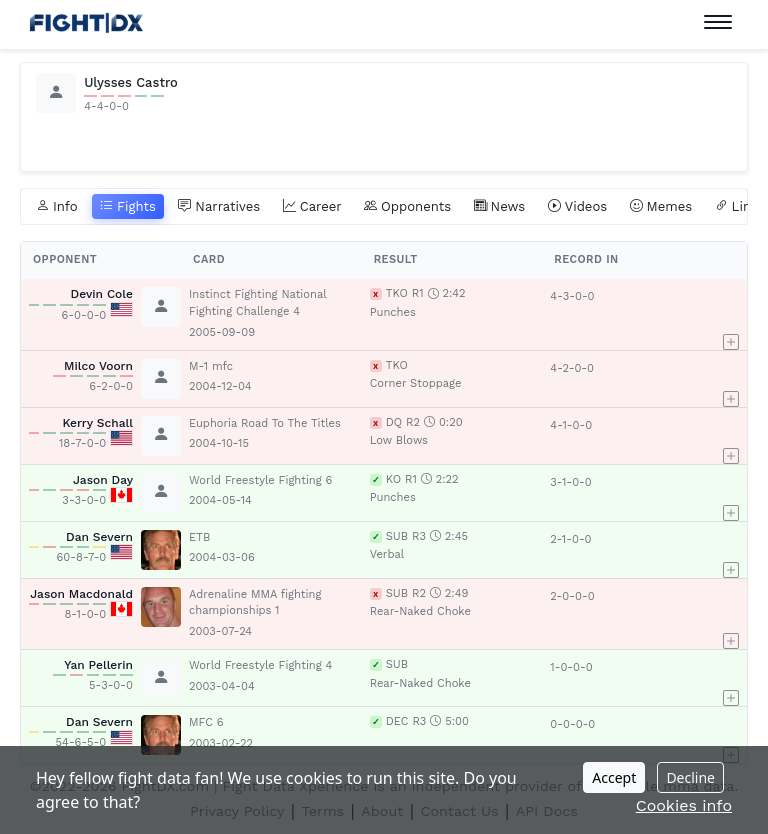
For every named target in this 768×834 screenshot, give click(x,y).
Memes (661, 207)
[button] (735, 314)
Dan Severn (99, 537)
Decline (690, 777)
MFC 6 (206, 722)
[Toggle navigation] (718, 22)
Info (57, 207)
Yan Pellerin (98, 665)
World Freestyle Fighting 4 (260, 665)
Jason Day (103, 480)
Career (312, 207)
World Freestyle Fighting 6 (260, 480)
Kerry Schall (97, 423)
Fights (128, 207)
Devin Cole (102, 294)
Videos (578, 207)
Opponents (407, 207)
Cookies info (684, 805)
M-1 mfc (211, 366)
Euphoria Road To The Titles (265, 423)
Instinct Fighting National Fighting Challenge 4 (257, 303)
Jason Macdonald (81, 594)
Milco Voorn (98, 366)
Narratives (219, 207)
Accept (614, 777)
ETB (199, 537)
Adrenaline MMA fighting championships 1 (255, 603)
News (500, 207)
